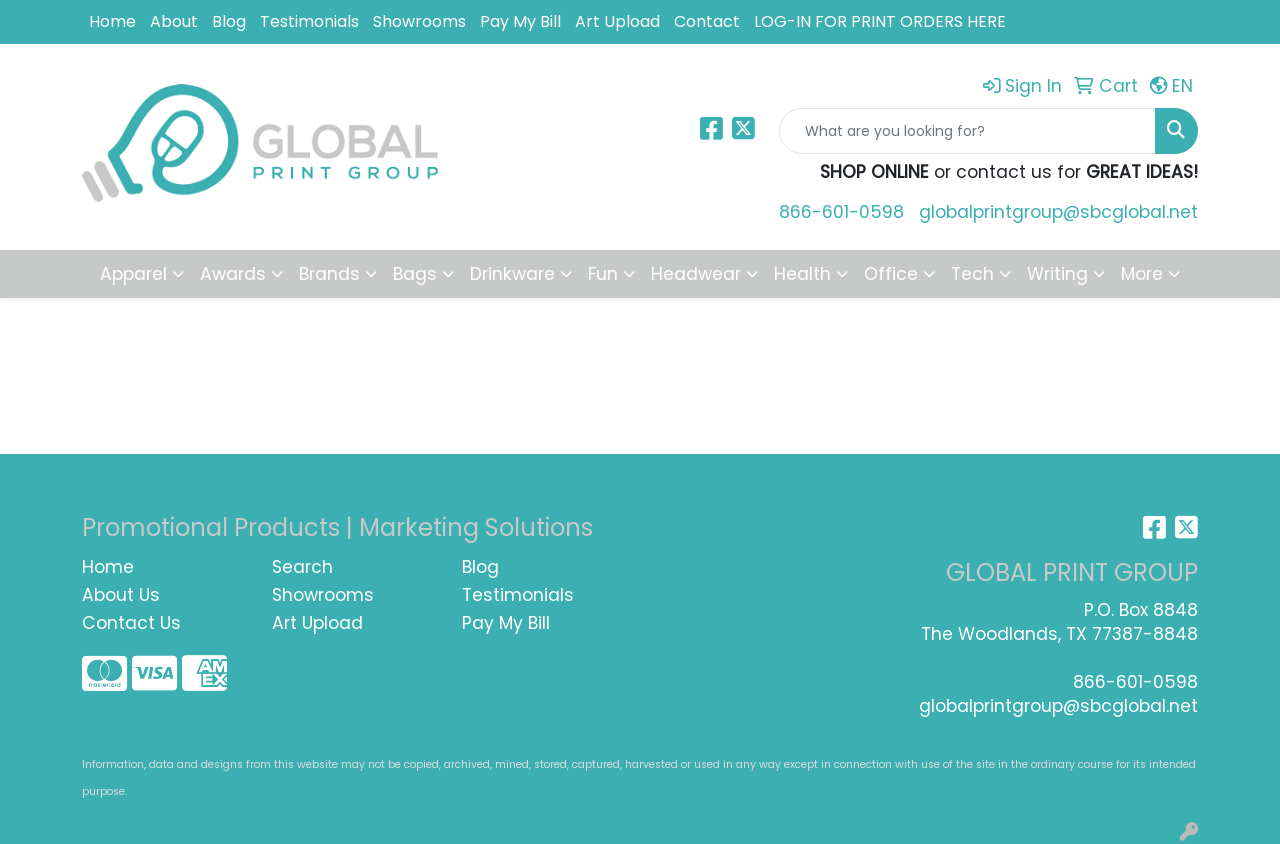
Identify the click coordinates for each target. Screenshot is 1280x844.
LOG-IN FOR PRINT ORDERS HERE (880, 21)
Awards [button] (233, 274)
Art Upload (617, 21)
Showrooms (419, 21)
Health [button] (802, 274)
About (174, 21)
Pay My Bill (520, 21)
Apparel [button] (133, 274)
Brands (329, 274)
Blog (229, 21)
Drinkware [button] (512, 274)
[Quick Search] (967, 131)
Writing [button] (1057, 274)
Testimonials (309, 21)
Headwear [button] (696, 274)
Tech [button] (972, 274)
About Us (121, 595)
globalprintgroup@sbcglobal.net (1058, 212)
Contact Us (131, 623)
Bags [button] (415, 274)
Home (112, 21)
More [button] (1142, 274)
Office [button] (891, 274)
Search (302, 567)
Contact (707, 21)
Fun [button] (603, 274)
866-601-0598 (841, 212)
